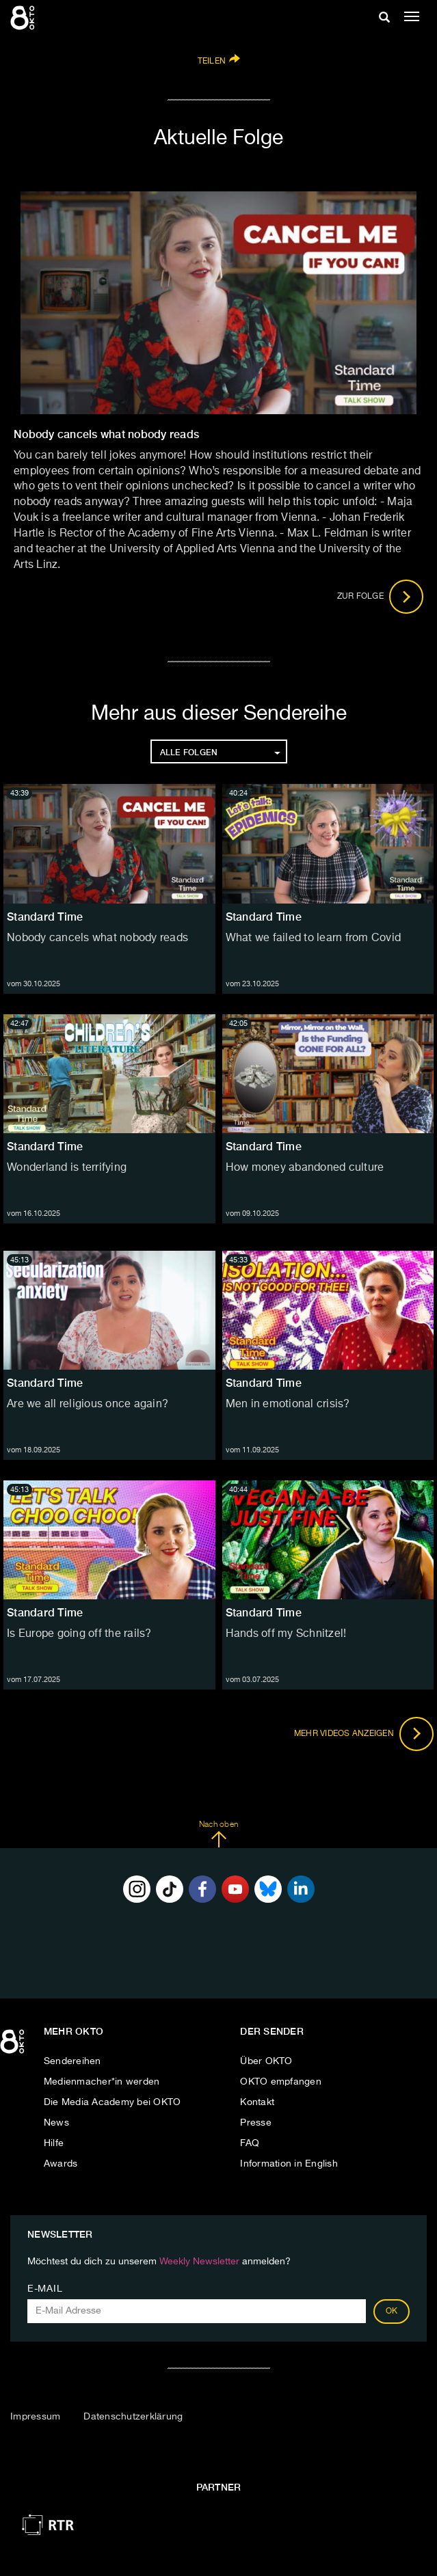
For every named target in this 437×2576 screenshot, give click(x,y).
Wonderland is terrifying (67, 1168)
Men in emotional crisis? (288, 1404)
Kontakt (257, 2102)
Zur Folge (380, 597)
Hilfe (54, 2143)
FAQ (249, 2143)
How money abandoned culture (305, 1168)
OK (392, 2311)
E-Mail (44, 2289)
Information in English (289, 2164)
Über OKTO (266, 2061)
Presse (256, 2123)
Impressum (35, 2417)
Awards (61, 2164)
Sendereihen (72, 2061)
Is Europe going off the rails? (79, 1634)
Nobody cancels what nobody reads (97, 938)
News (56, 2123)
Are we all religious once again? (87, 1404)
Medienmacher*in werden (102, 2082)
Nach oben (218, 1834)
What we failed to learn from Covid (313, 938)
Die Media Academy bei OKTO (112, 2102)
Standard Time (45, 916)
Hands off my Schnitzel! (286, 1634)
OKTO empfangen (280, 2082)
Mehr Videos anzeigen (364, 1734)
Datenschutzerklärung (133, 2417)
